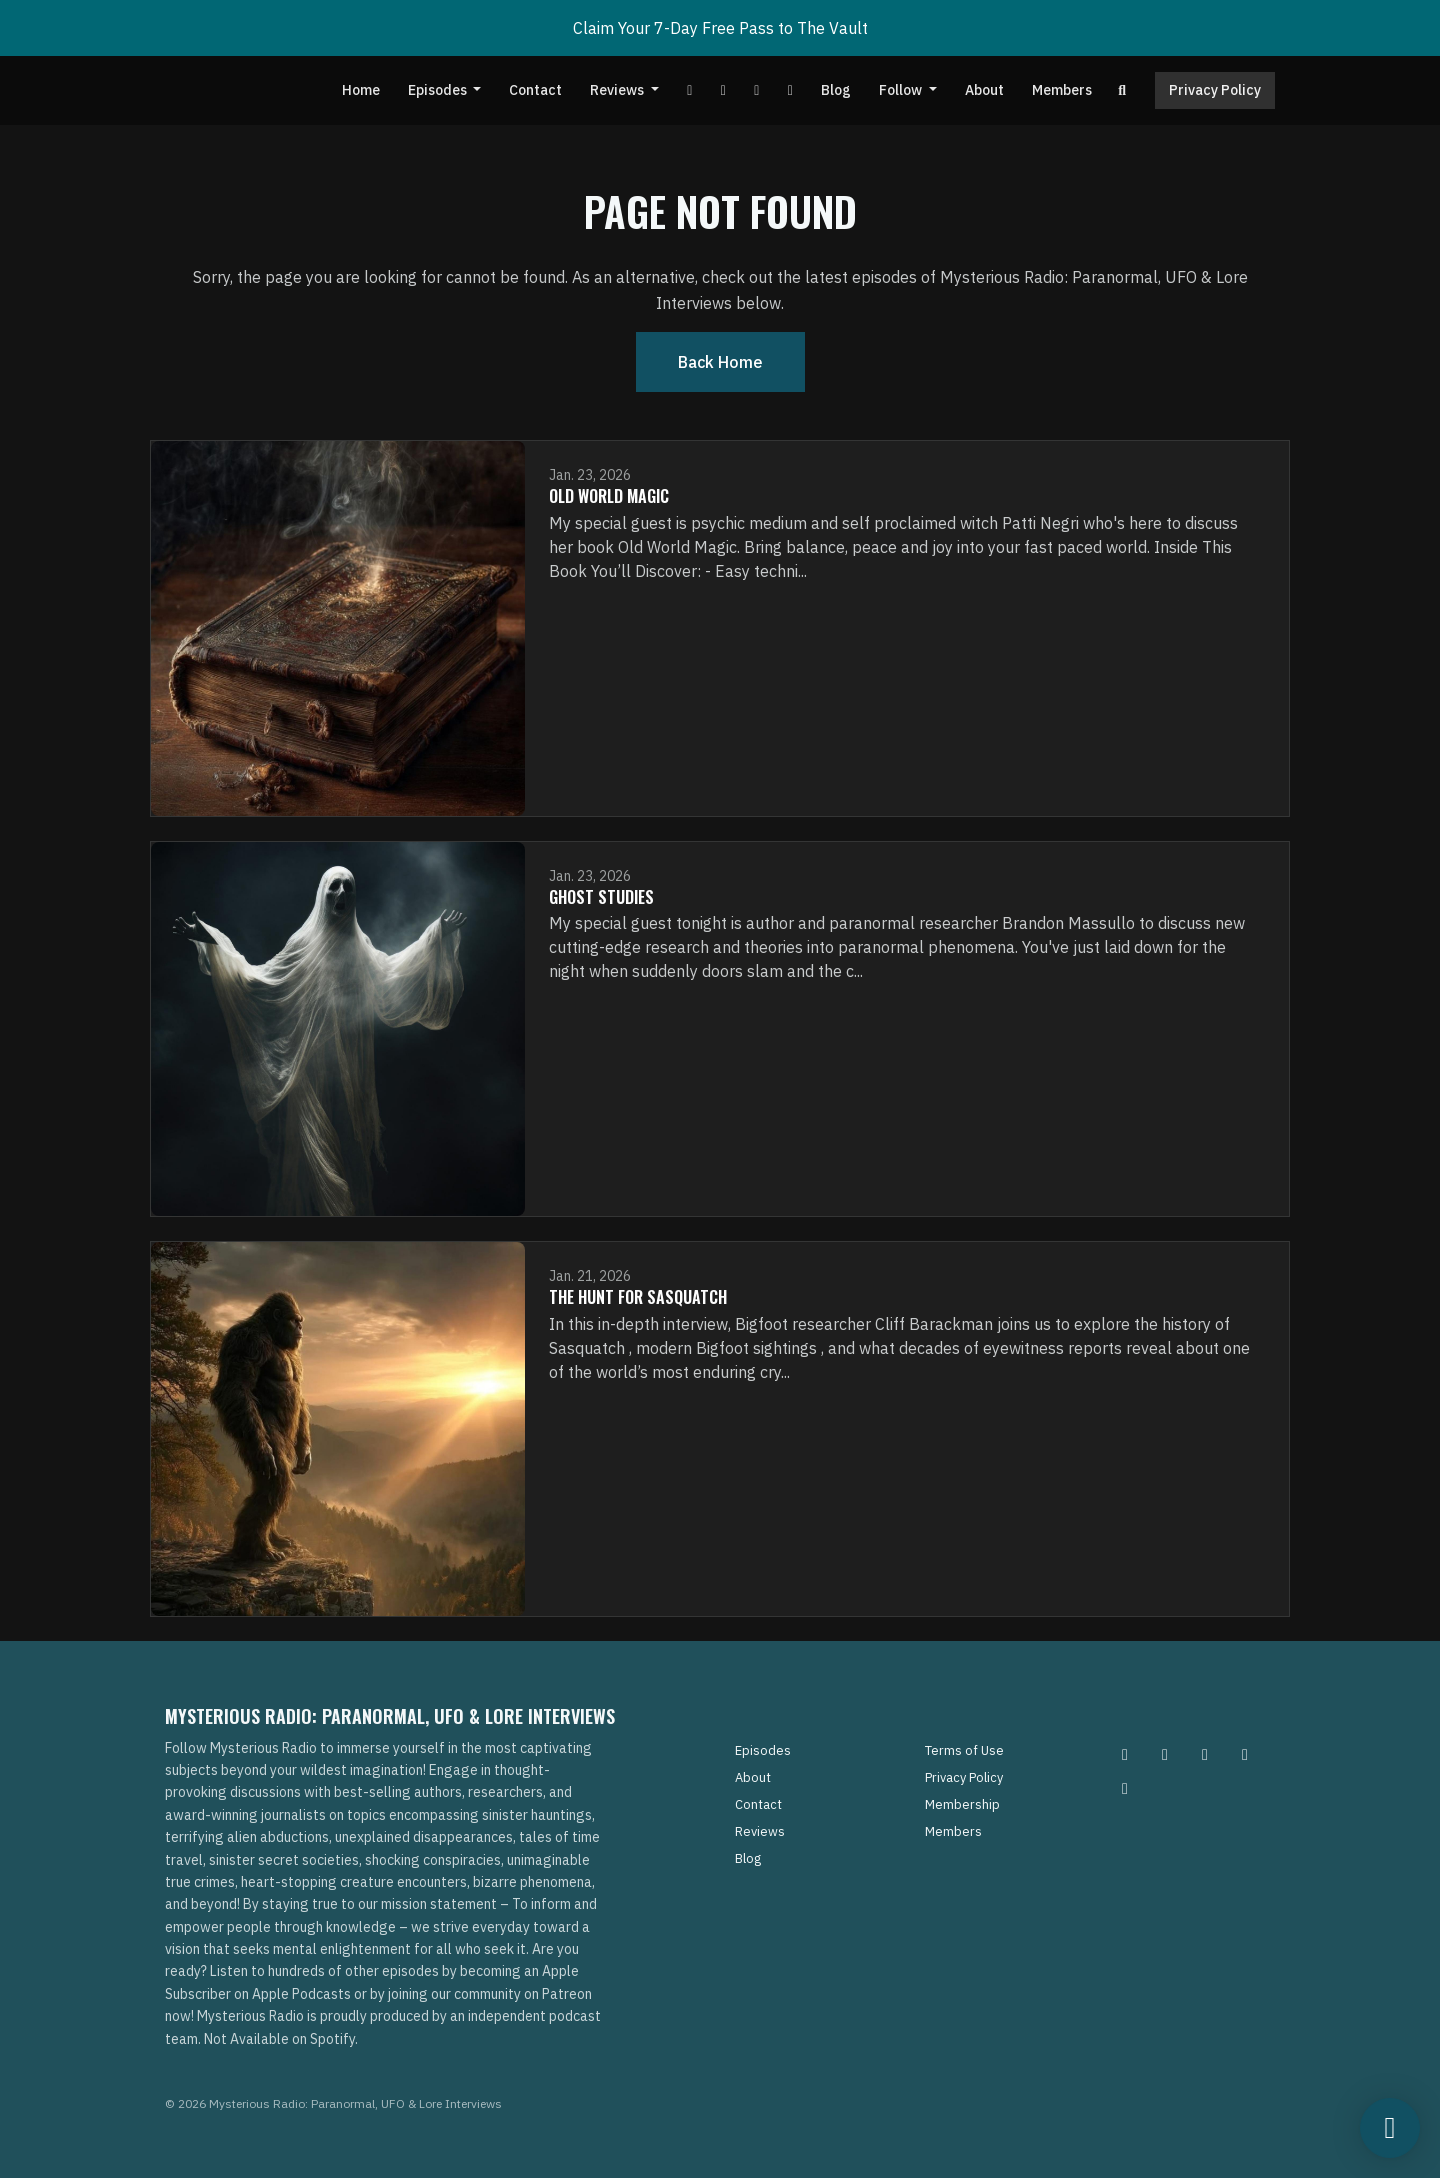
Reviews (618, 90)
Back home (720, 362)
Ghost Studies (601, 897)
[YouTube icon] (1125, 1788)
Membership (962, 1804)
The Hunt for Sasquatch (638, 1297)
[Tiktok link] (757, 90)
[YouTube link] (690, 90)
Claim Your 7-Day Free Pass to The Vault (720, 28)
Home (361, 90)
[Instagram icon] (1125, 1754)
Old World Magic (609, 496)
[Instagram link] (790, 90)
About (984, 90)
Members (1062, 90)
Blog (836, 90)
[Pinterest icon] (1165, 1754)
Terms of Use (964, 1750)
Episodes (439, 90)
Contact (535, 90)
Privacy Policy (1215, 90)
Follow (902, 90)
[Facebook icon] (1205, 1754)
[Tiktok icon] (1245, 1754)
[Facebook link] (723, 90)
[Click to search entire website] (1123, 90)
